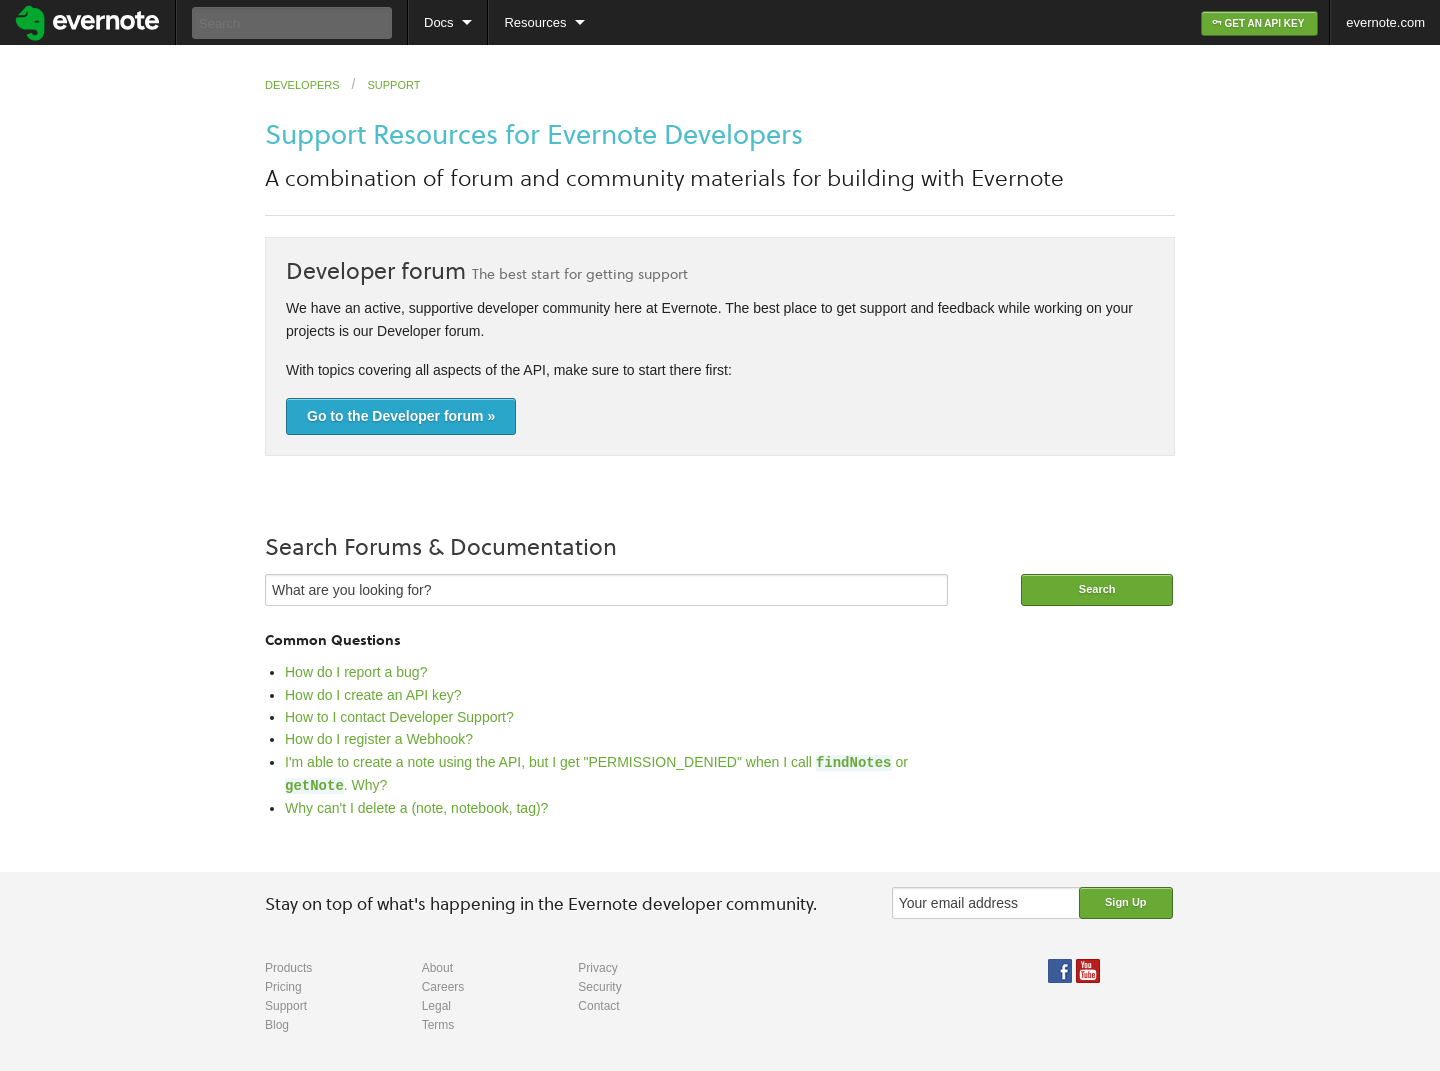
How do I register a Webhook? (379, 739)
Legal (436, 1004)
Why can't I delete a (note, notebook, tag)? (416, 806)
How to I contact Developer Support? (399, 717)
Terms (438, 1023)
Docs (439, 22)
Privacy (597, 966)
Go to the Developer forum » (401, 416)
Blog (277, 1023)
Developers (302, 85)
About (437, 966)
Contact (598, 1004)
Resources (535, 22)
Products (288, 966)
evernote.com (1385, 22)
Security (599, 985)
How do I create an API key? (373, 695)
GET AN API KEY (1259, 23)
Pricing (283, 985)
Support (393, 85)
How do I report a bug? (356, 672)
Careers (443, 985)
